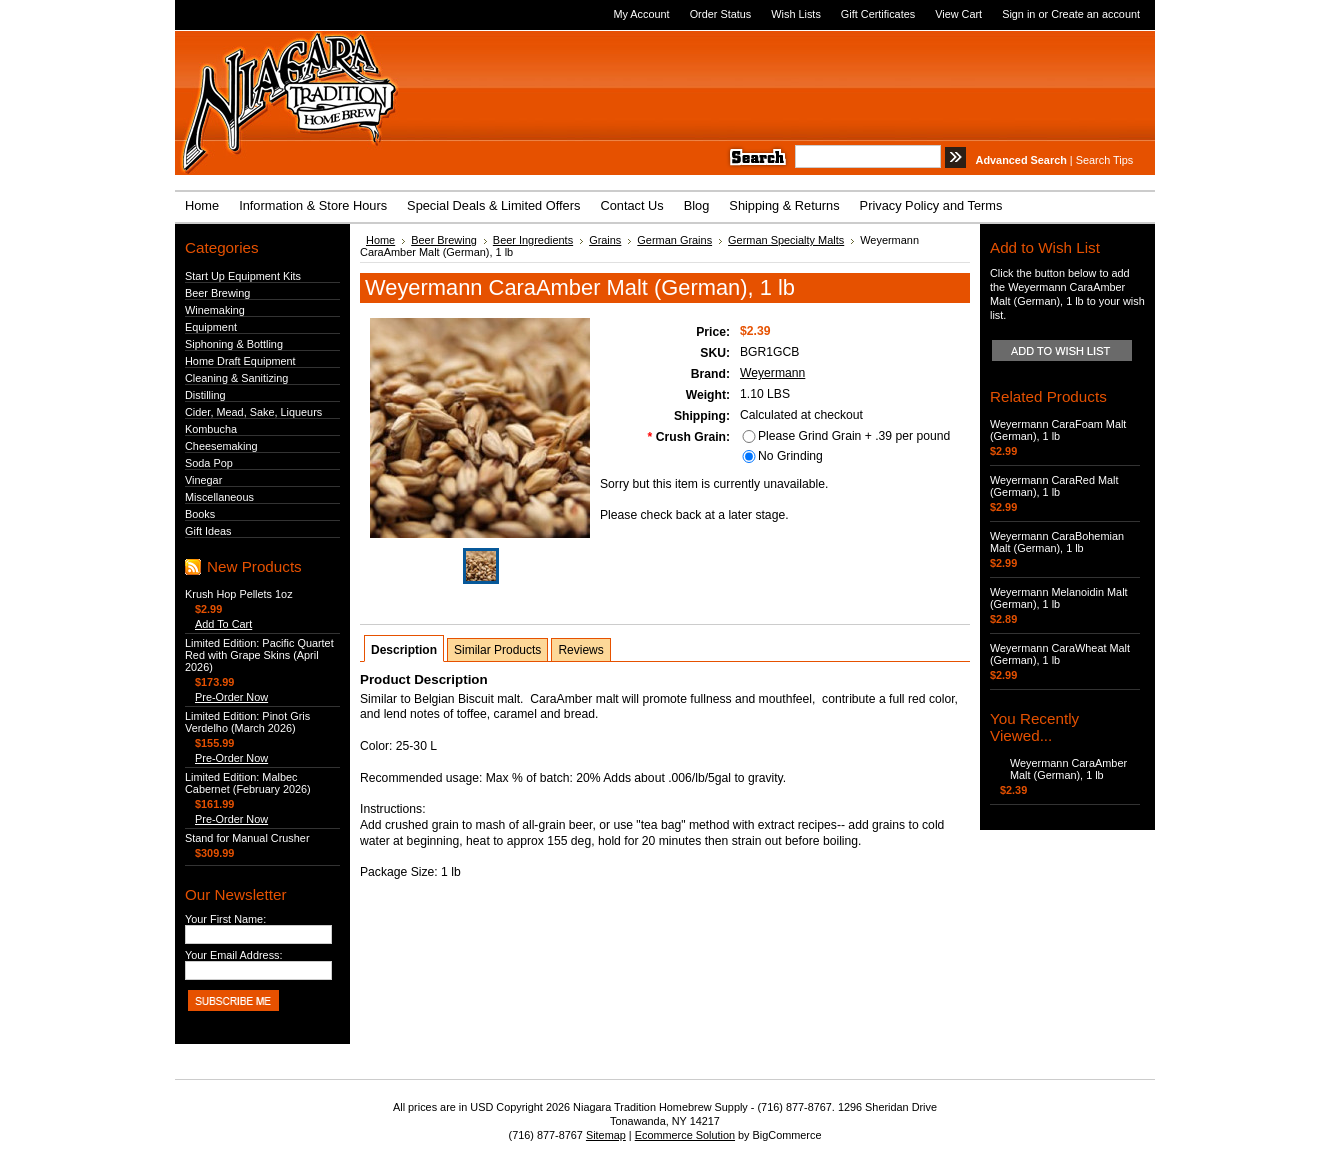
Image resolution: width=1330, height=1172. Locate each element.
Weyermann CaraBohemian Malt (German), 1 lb (1057, 542)
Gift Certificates (878, 14)
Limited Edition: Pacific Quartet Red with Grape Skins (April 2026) (259, 655)
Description (404, 650)
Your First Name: (225, 919)
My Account (641, 14)
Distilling (205, 395)
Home (380, 240)
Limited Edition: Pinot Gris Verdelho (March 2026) (247, 722)
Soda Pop (209, 463)
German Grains (674, 240)
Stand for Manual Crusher (247, 838)
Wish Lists (796, 14)
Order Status (721, 14)
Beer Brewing (217, 293)
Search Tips (1104, 160)
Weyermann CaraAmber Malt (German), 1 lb (1068, 769)
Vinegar (203, 480)
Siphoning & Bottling (234, 344)
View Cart (958, 14)
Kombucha (211, 429)
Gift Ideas (208, 531)
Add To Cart (223, 624)
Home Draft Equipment (240, 361)
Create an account (1095, 14)
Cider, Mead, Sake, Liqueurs (253, 412)
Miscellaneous (219, 497)
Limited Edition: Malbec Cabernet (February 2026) (248, 783)
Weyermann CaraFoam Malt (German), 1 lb (1058, 430)
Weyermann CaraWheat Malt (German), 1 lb (1060, 654)
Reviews (580, 650)
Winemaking (215, 310)
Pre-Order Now (231, 697)
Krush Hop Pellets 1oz (239, 594)
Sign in (1018, 14)
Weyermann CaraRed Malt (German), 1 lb (1054, 486)
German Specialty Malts (786, 240)
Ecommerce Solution (685, 1135)
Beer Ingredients (533, 240)
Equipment (211, 327)
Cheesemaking (221, 446)
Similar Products (497, 650)
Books (200, 514)
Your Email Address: (234, 955)
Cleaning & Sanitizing (236, 378)
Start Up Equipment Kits (243, 276)
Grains (605, 240)
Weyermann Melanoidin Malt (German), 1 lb (1059, 598)
